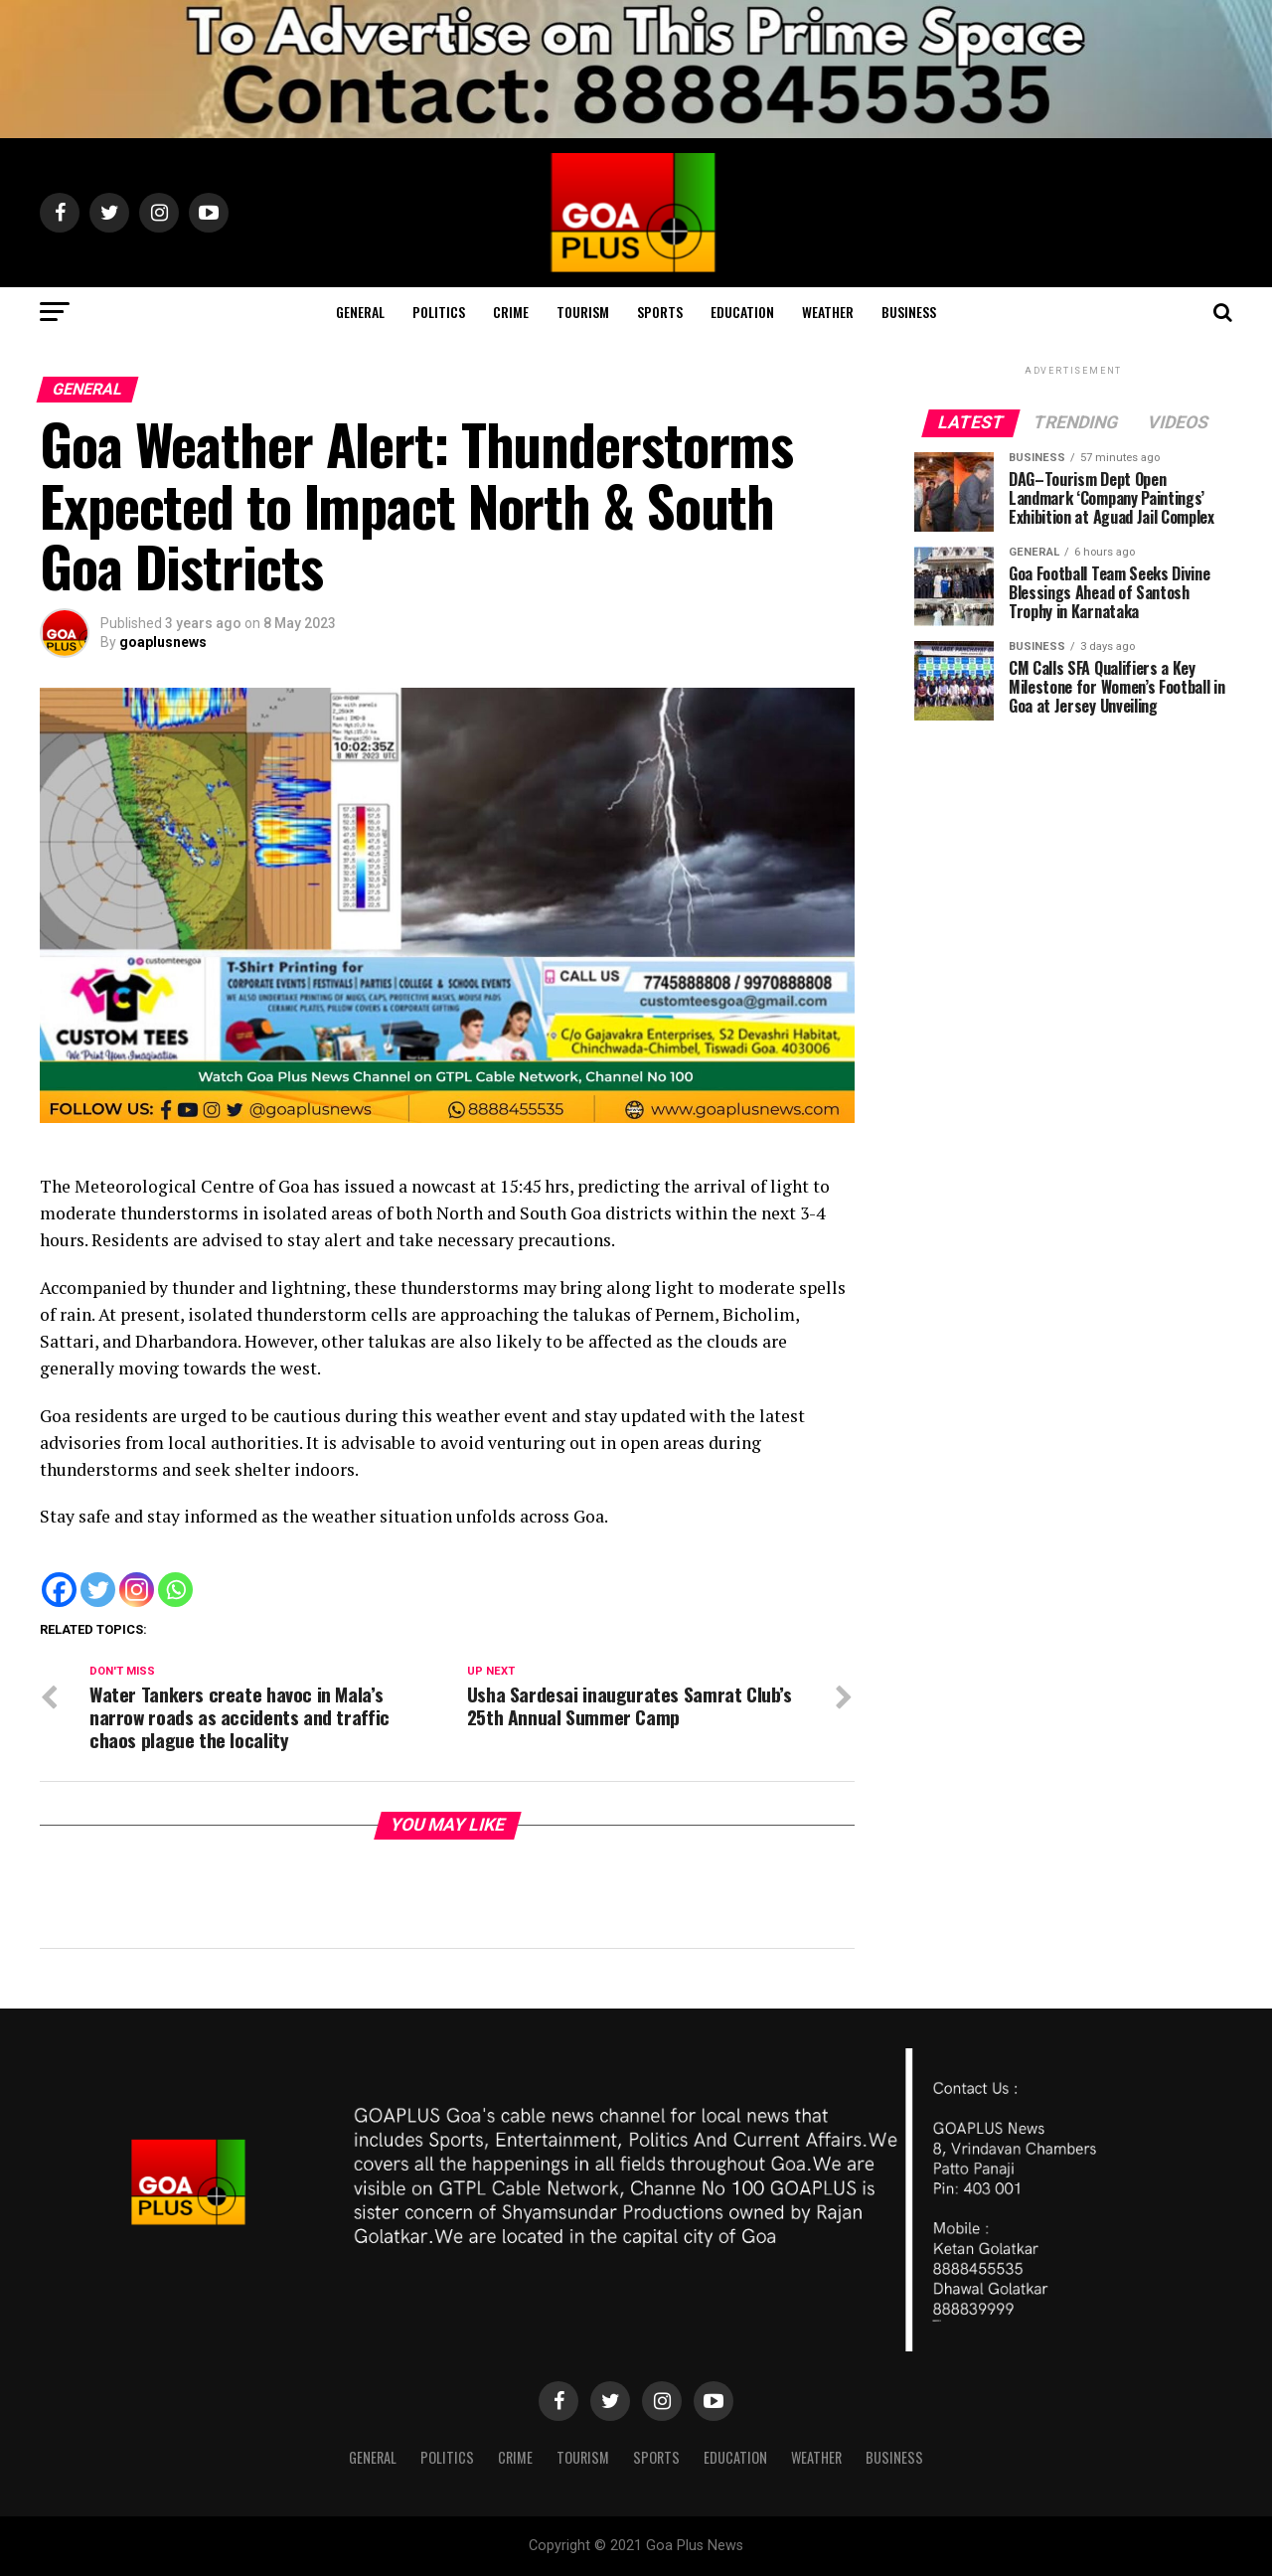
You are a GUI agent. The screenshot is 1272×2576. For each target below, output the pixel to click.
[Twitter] (97, 1589)
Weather (828, 311)
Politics (438, 311)
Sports (660, 311)
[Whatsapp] (175, 1589)
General (360, 311)
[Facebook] (59, 1589)
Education (742, 311)
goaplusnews (163, 642)
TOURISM (582, 311)
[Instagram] (136, 1589)
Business (908, 311)
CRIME (511, 311)
